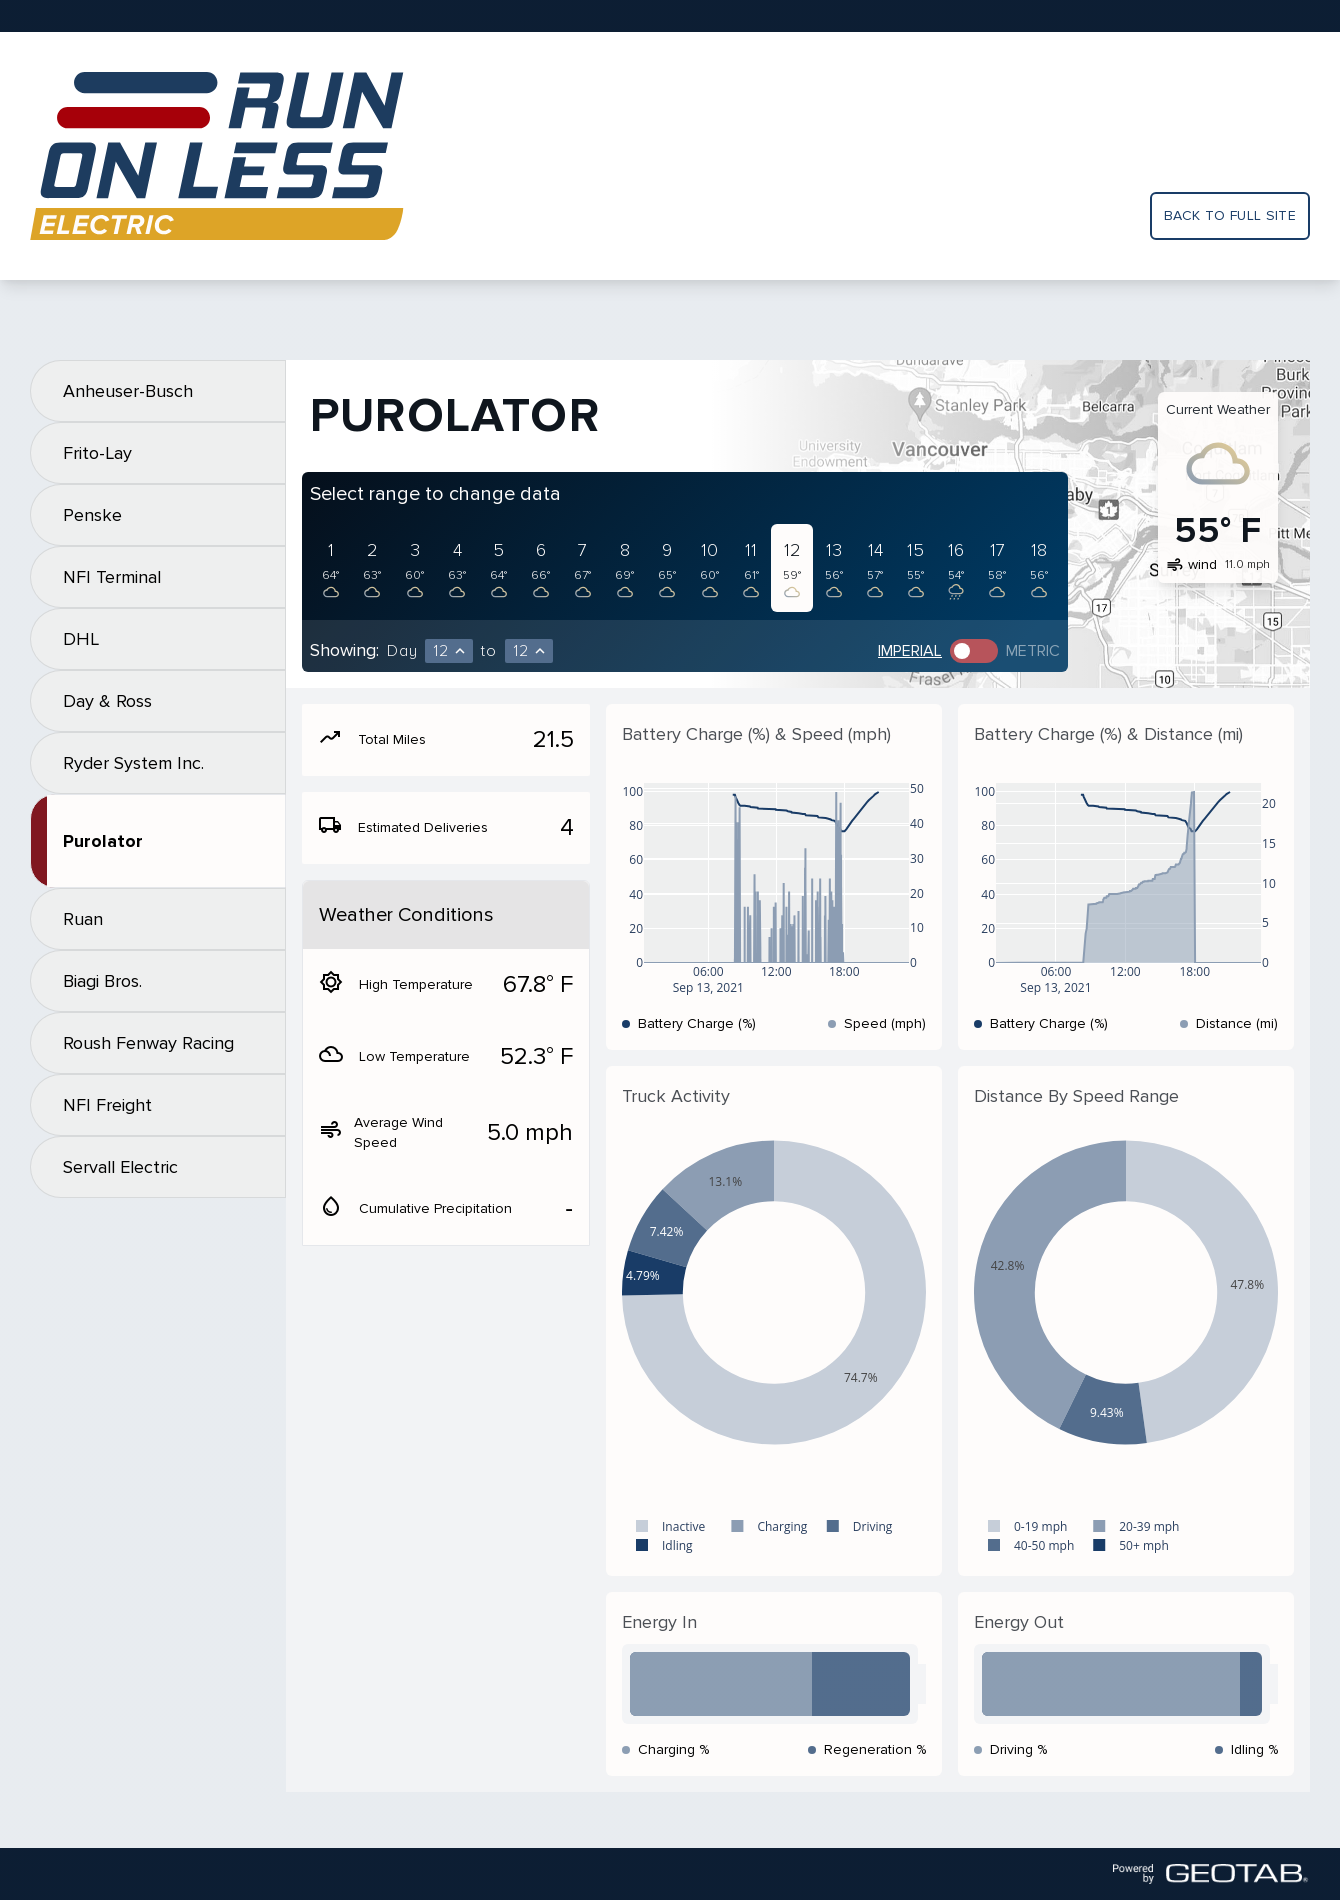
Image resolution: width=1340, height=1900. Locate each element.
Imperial (910, 651)
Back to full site (1230, 215)
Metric (1033, 651)
